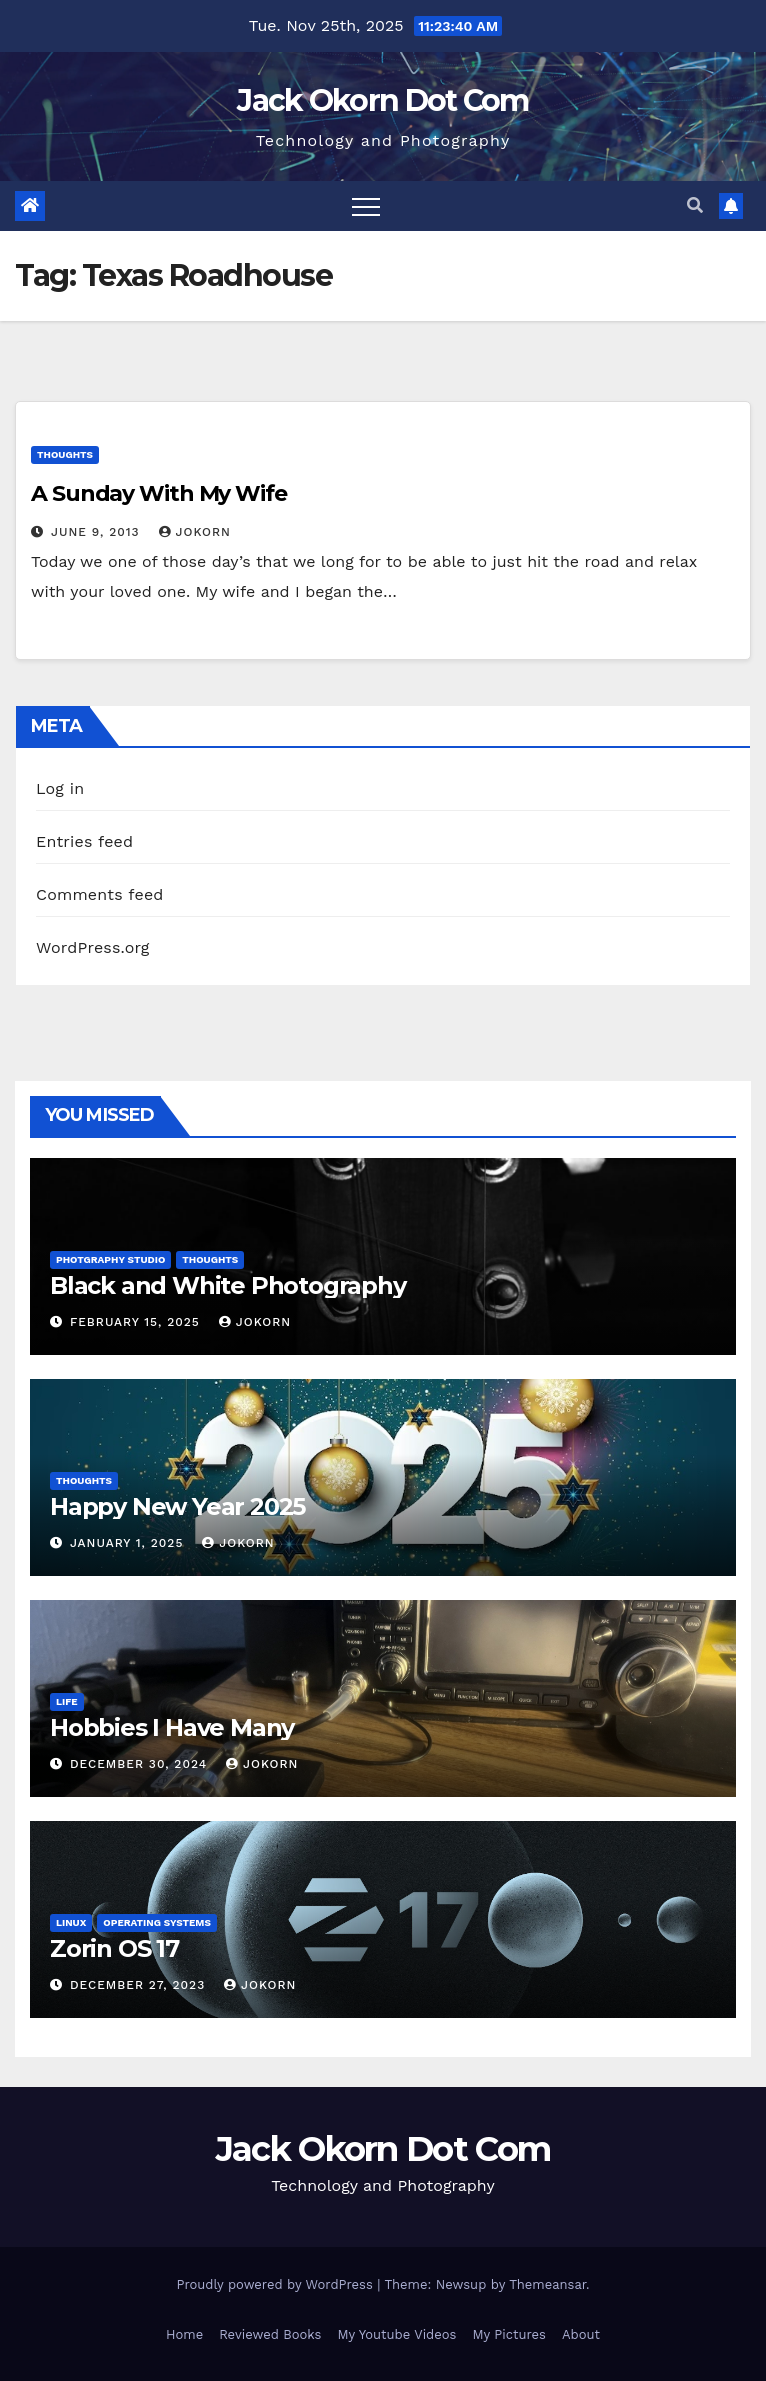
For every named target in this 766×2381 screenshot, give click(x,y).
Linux (71, 1922)
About (581, 2334)
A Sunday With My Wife (159, 493)
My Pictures (509, 2334)
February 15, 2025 (137, 1322)
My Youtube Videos (396, 2334)
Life (67, 1701)
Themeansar (547, 2284)
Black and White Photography (228, 1285)
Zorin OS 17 (114, 1948)
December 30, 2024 (141, 1764)
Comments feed (100, 894)
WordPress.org (93, 947)
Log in (60, 788)
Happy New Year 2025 (177, 1506)
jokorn (195, 532)
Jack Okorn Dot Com (382, 100)
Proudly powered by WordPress (276, 2284)
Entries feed (84, 841)
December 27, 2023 (140, 1985)
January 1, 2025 (129, 1543)
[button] (695, 205)
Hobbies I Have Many (172, 1727)
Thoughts (65, 454)
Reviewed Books (270, 2334)
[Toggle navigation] (366, 206)
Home (184, 2334)
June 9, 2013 (98, 532)
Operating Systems (157, 1922)
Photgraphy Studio (110, 1259)
